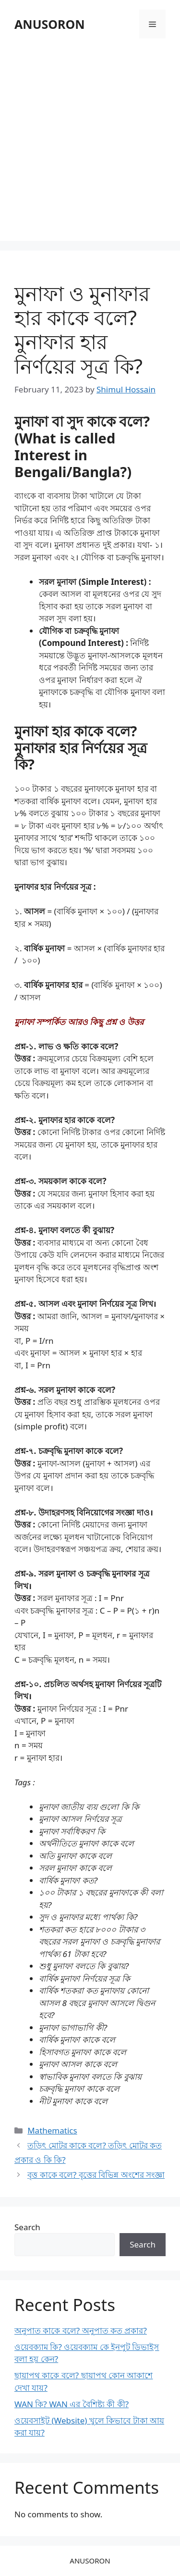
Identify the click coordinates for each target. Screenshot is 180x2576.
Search (27, 2227)
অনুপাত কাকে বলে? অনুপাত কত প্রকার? (80, 2330)
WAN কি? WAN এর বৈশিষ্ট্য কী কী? (71, 2404)
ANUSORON (49, 24)
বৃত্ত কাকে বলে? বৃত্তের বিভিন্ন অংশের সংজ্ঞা (96, 2174)
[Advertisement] (90, 141)
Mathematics (52, 2130)
